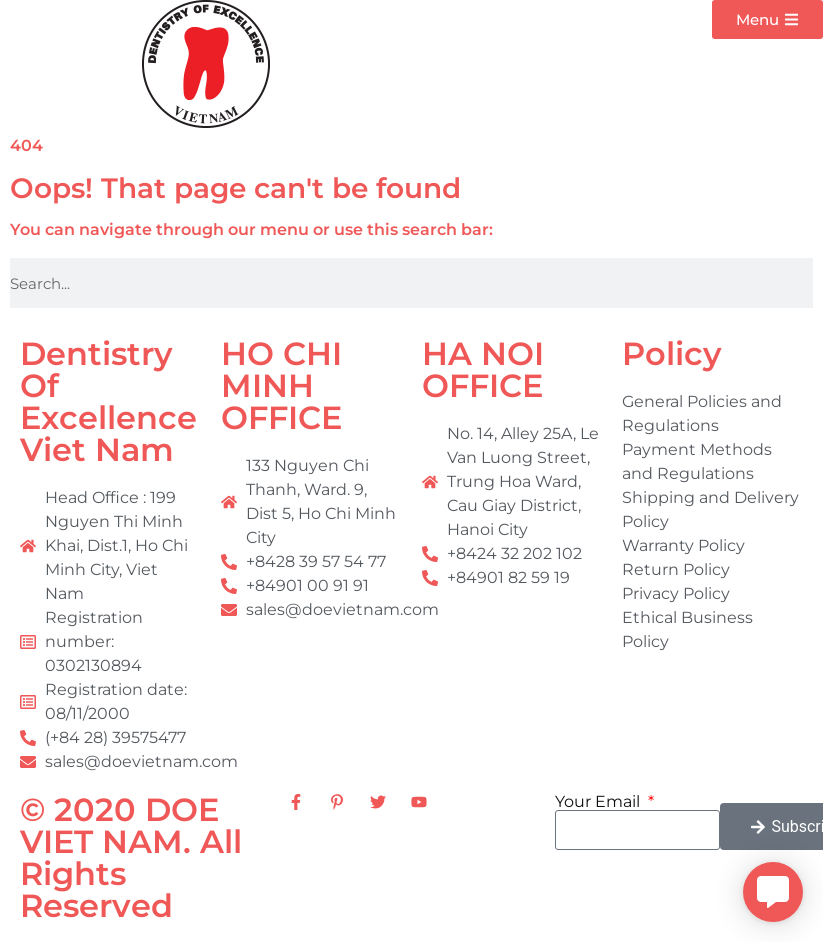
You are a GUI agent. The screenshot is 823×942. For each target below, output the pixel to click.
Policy (672, 353)
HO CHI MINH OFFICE (281, 385)
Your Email (599, 802)
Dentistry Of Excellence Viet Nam (108, 401)
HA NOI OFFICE (483, 369)
